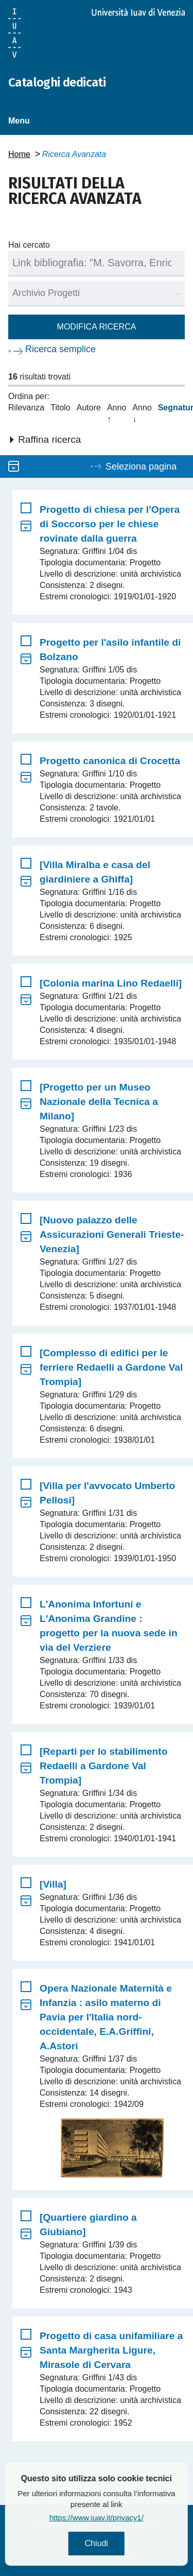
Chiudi (123, 2543)
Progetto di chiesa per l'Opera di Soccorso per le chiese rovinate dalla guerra (110, 524)
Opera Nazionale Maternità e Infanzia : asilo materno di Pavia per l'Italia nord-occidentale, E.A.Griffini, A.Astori (106, 2017)
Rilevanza (26, 407)
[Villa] (53, 1884)
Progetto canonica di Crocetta (110, 760)
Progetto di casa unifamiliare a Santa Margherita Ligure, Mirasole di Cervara (111, 2350)
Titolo (60, 407)
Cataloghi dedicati (57, 82)
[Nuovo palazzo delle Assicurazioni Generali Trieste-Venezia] (112, 1234)
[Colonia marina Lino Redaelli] (111, 983)
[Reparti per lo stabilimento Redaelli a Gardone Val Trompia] (103, 1766)
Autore (89, 407)
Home (19, 154)
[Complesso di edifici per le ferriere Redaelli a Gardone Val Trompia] (111, 1367)
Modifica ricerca (96, 326)
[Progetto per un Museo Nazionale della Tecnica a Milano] (99, 1101)
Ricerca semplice (60, 349)
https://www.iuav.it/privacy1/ (124, 2517)
